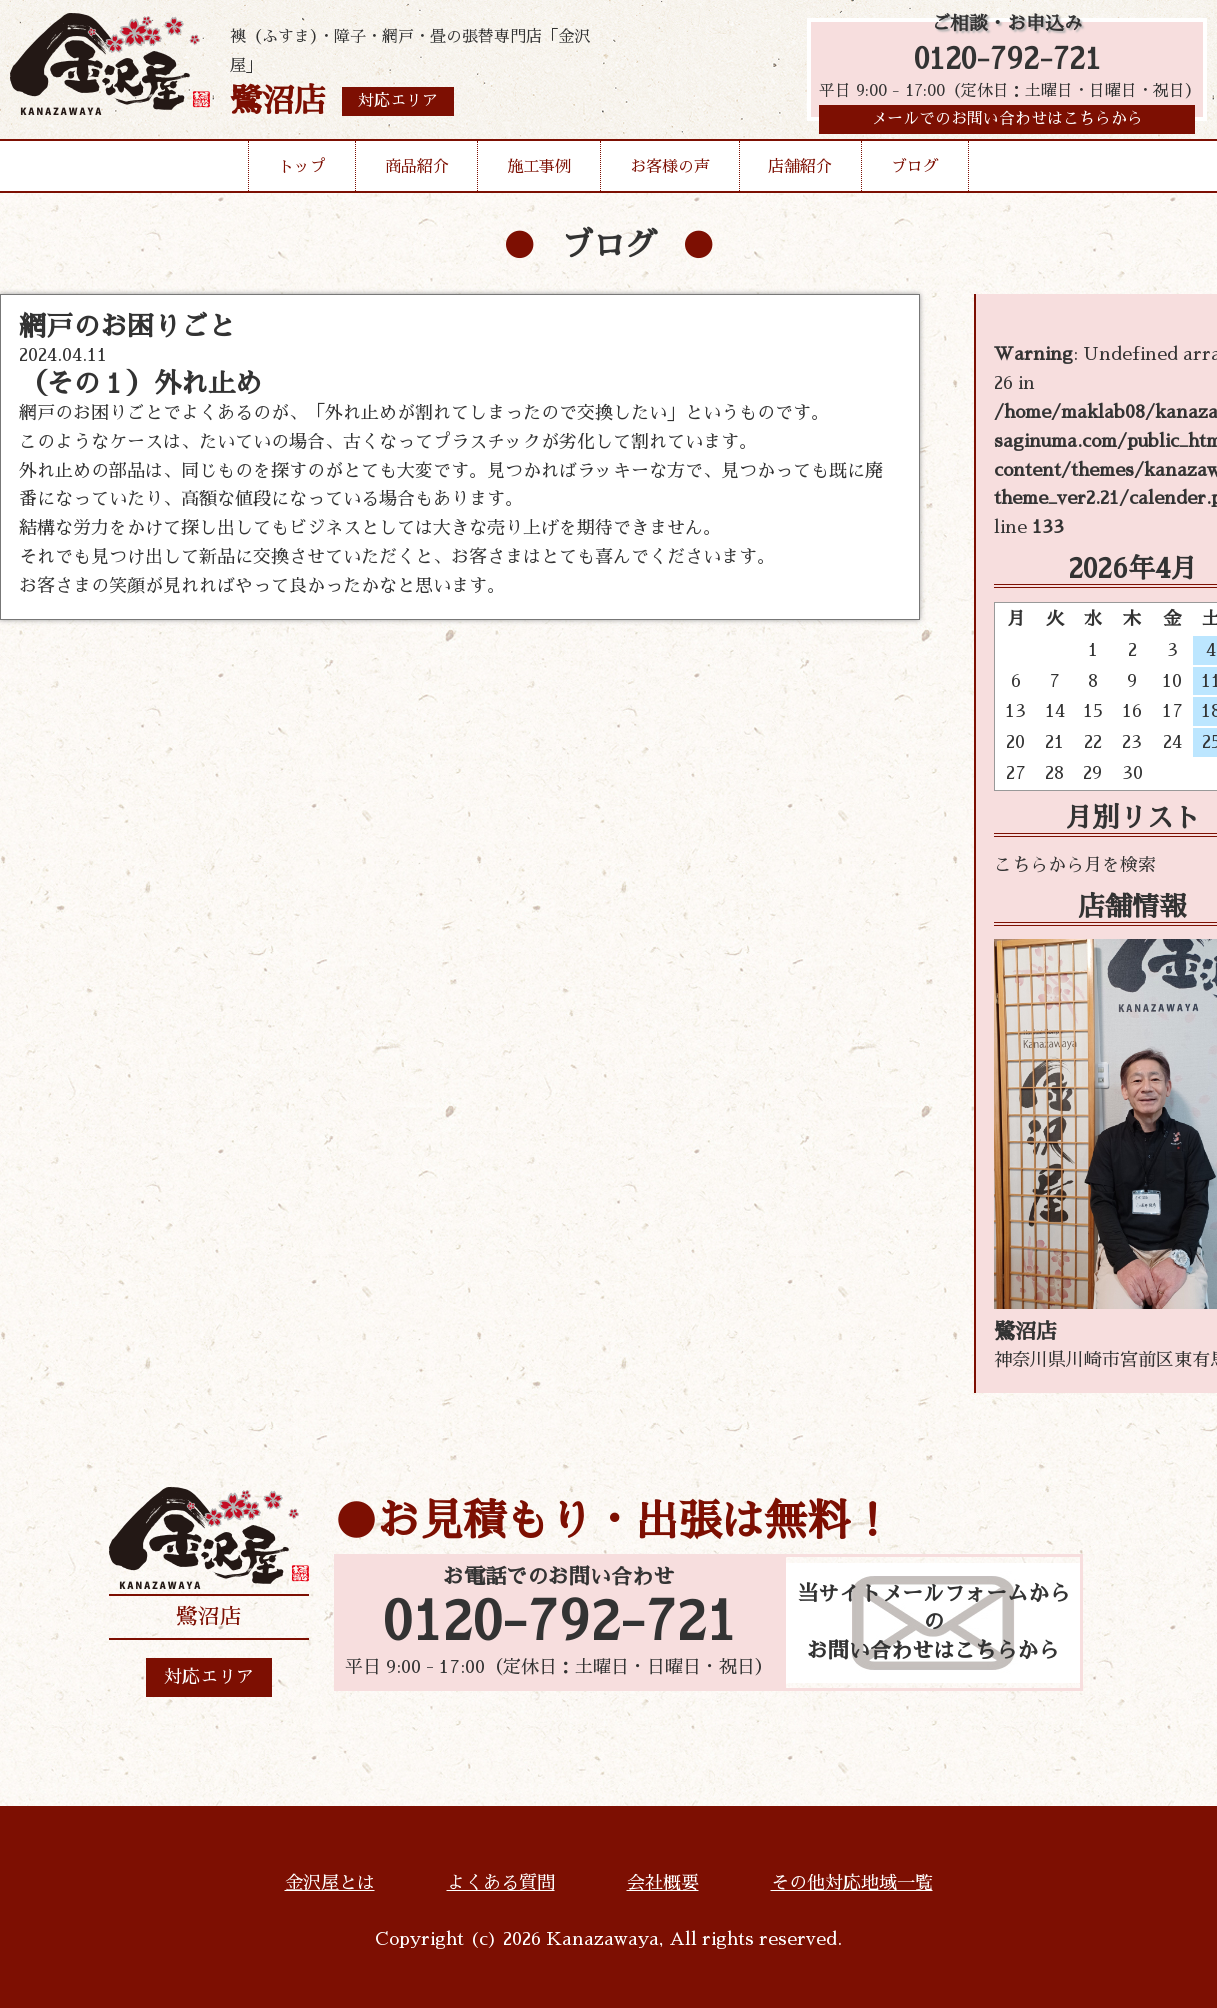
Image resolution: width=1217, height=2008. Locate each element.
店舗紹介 (800, 174)
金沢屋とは (330, 1883)
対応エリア (209, 1677)
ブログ (915, 174)
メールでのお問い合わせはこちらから (1007, 125)
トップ (302, 174)
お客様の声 (670, 174)
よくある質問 (501, 1883)
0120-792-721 (1007, 62)
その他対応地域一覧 (852, 1883)
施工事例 (539, 174)
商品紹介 (417, 174)
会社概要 (663, 1883)
